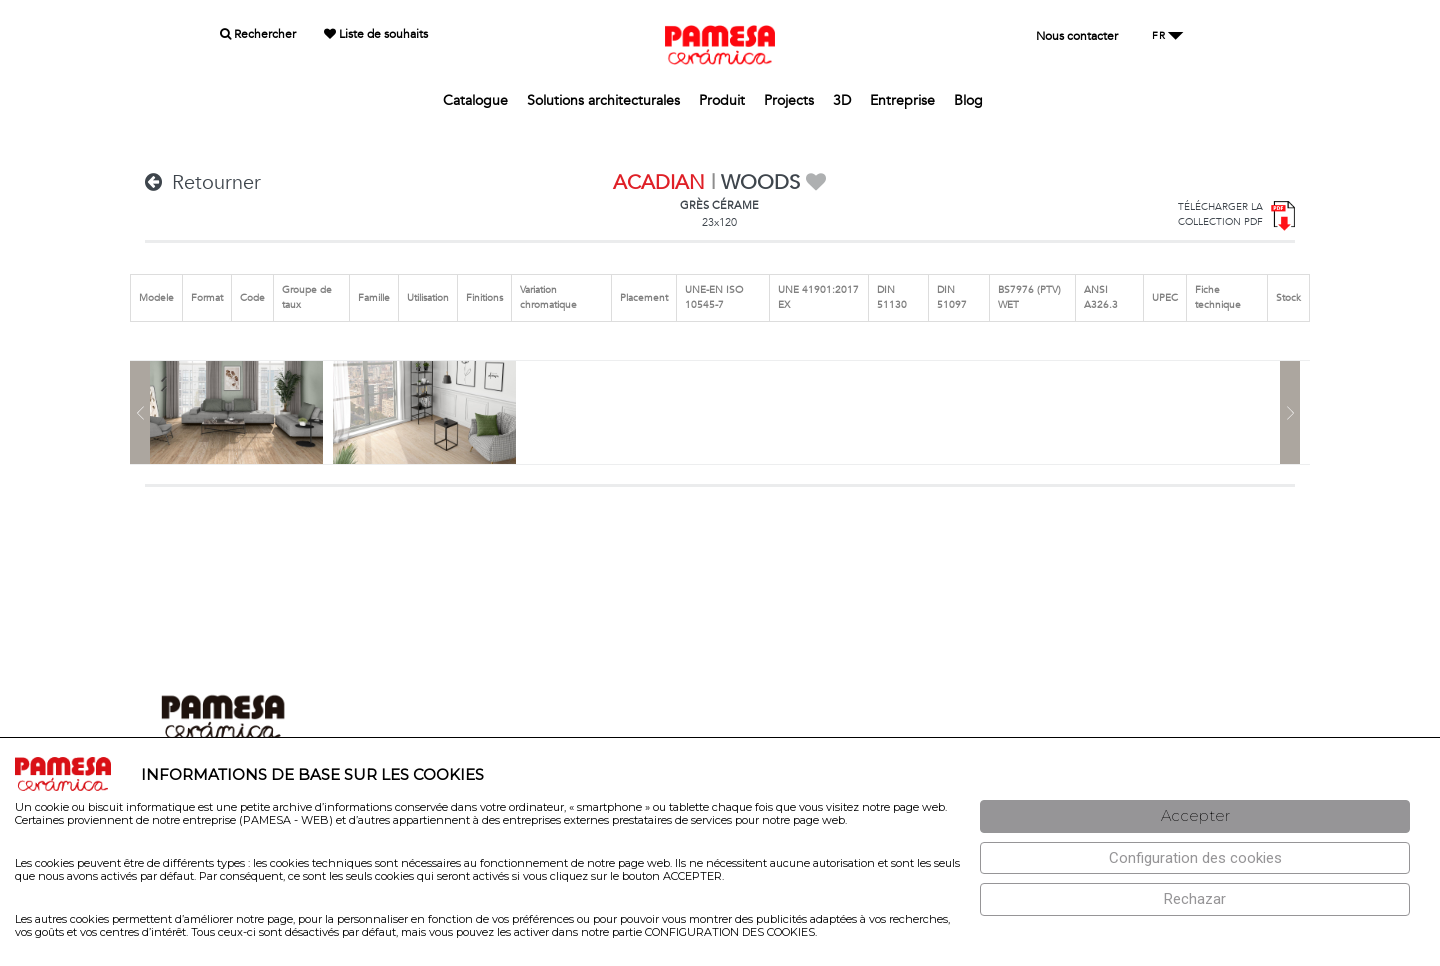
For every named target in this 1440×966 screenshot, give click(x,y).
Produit (722, 100)
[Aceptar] (1195, 816)
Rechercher (258, 34)
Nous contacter (1077, 36)
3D (842, 100)
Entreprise (902, 100)
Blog (968, 100)
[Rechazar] (1195, 899)
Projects (789, 100)
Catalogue (475, 100)
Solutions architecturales (603, 100)
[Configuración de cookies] (1195, 858)
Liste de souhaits (376, 34)
